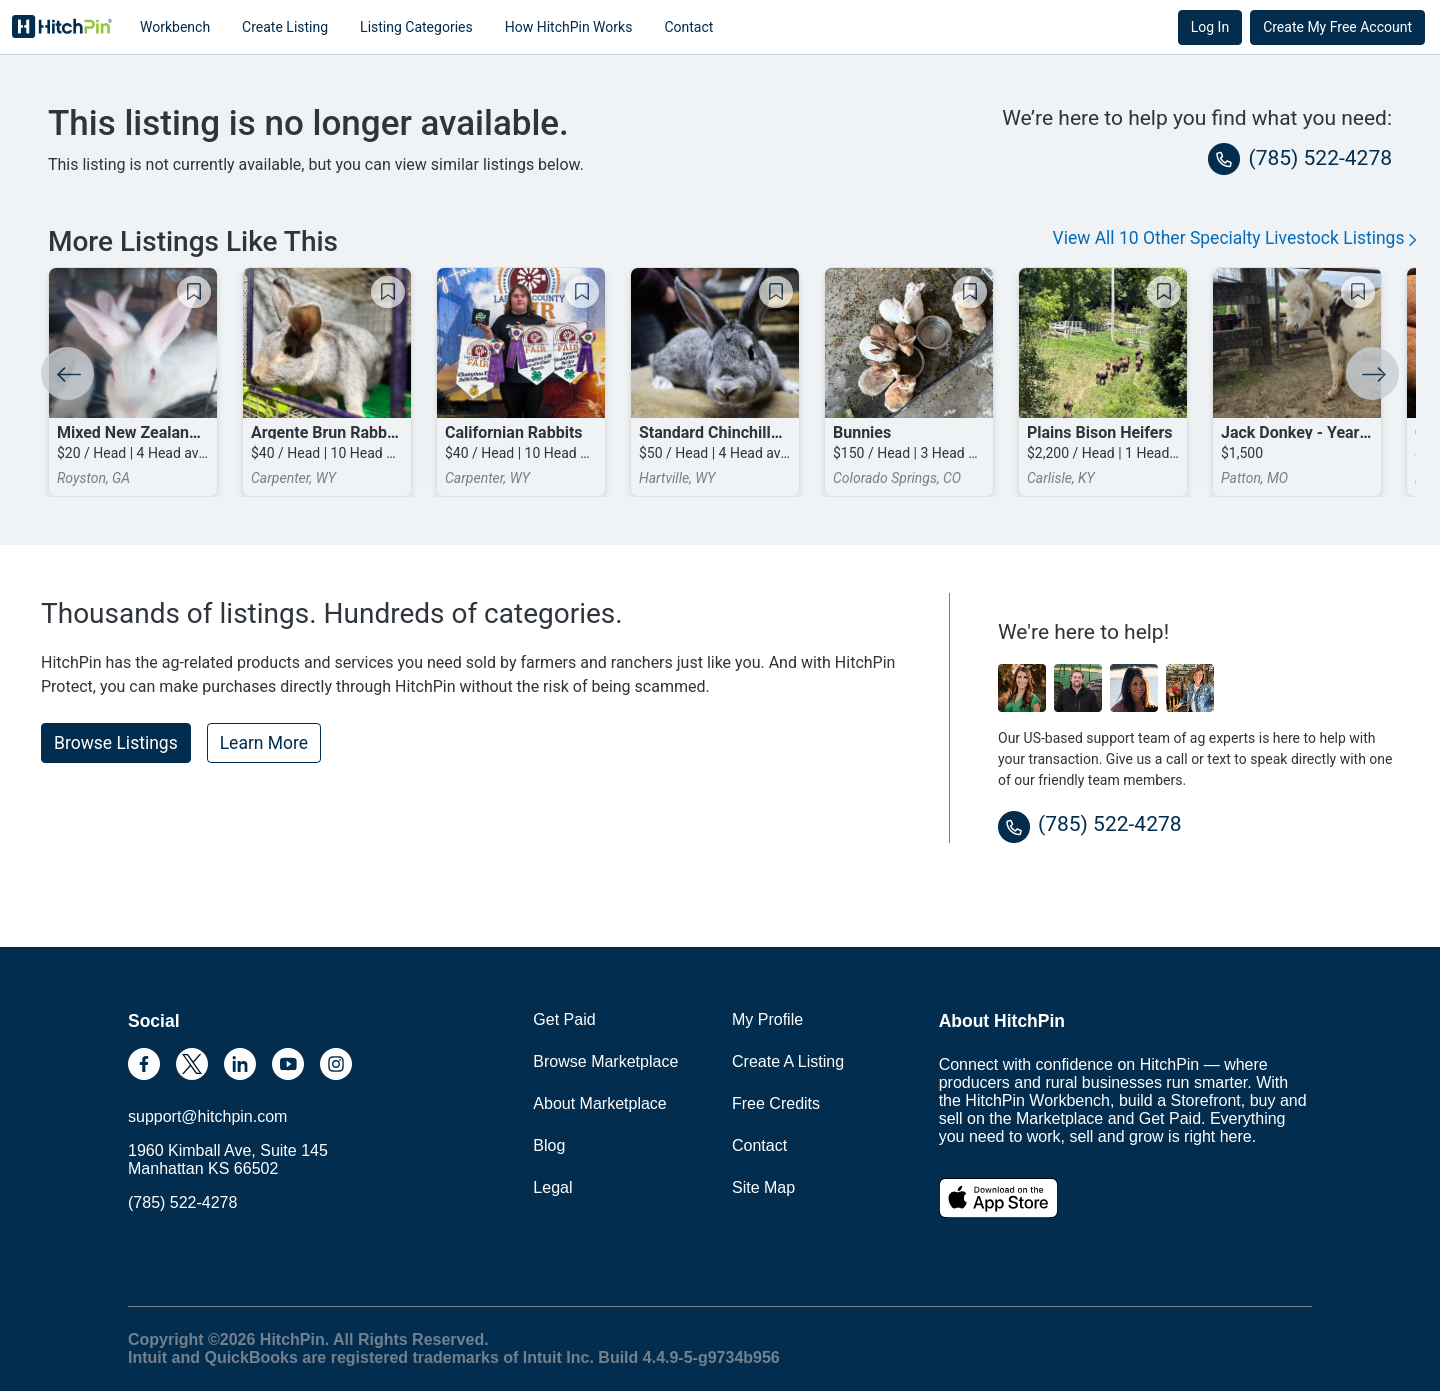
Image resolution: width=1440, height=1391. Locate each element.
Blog (549, 1145)
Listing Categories (416, 27)
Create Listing (285, 27)
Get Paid (564, 1019)
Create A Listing (788, 1061)
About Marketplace (599, 1103)
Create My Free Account (1337, 27)
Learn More (264, 743)
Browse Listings (116, 743)
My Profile (767, 1019)
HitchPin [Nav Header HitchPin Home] (62, 27)
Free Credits (776, 1103)
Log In (1210, 27)
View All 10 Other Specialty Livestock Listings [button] (1235, 238)
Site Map (763, 1187)
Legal (552, 1187)
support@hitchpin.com (207, 1116)
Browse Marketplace (605, 1061)
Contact (688, 27)
